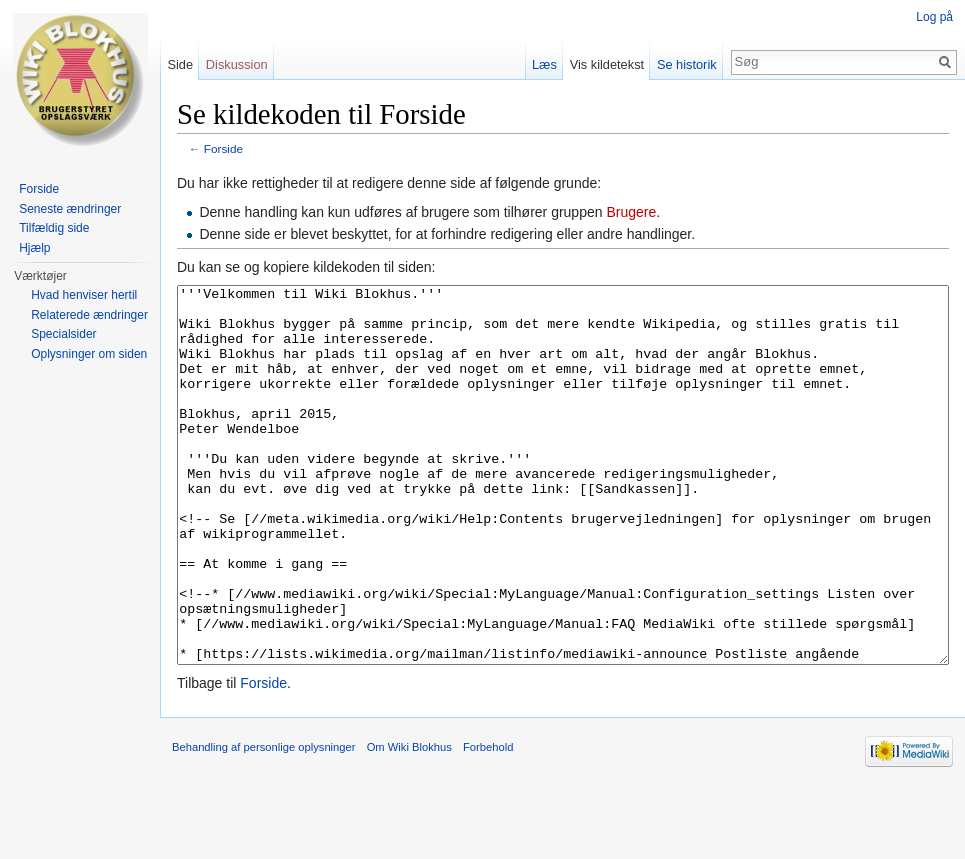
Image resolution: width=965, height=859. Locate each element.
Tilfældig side (54, 228)
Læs (544, 64)
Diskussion (237, 64)
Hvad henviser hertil (84, 295)
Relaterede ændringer (89, 315)
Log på (934, 17)
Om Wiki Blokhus (409, 822)
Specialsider (63, 334)
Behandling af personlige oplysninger (263, 822)
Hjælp (34, 248)
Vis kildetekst (607, 64)
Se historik (687, 64)
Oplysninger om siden (89, 354)
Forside (223, 148)
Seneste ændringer (70, 209)
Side (180, 64)
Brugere (631, 212)
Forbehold (488, 822)
